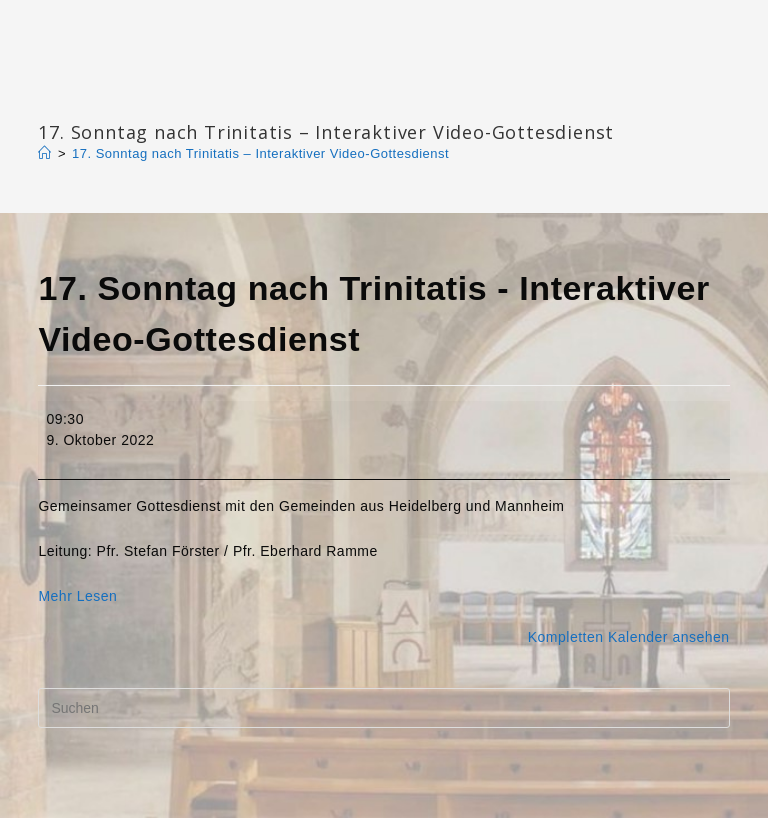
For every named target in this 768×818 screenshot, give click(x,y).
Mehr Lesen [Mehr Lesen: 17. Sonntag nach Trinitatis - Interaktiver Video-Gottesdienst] (77, 596)
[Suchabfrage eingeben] (383, 708)
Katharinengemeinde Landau (209, 99)
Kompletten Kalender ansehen (629, 637)
